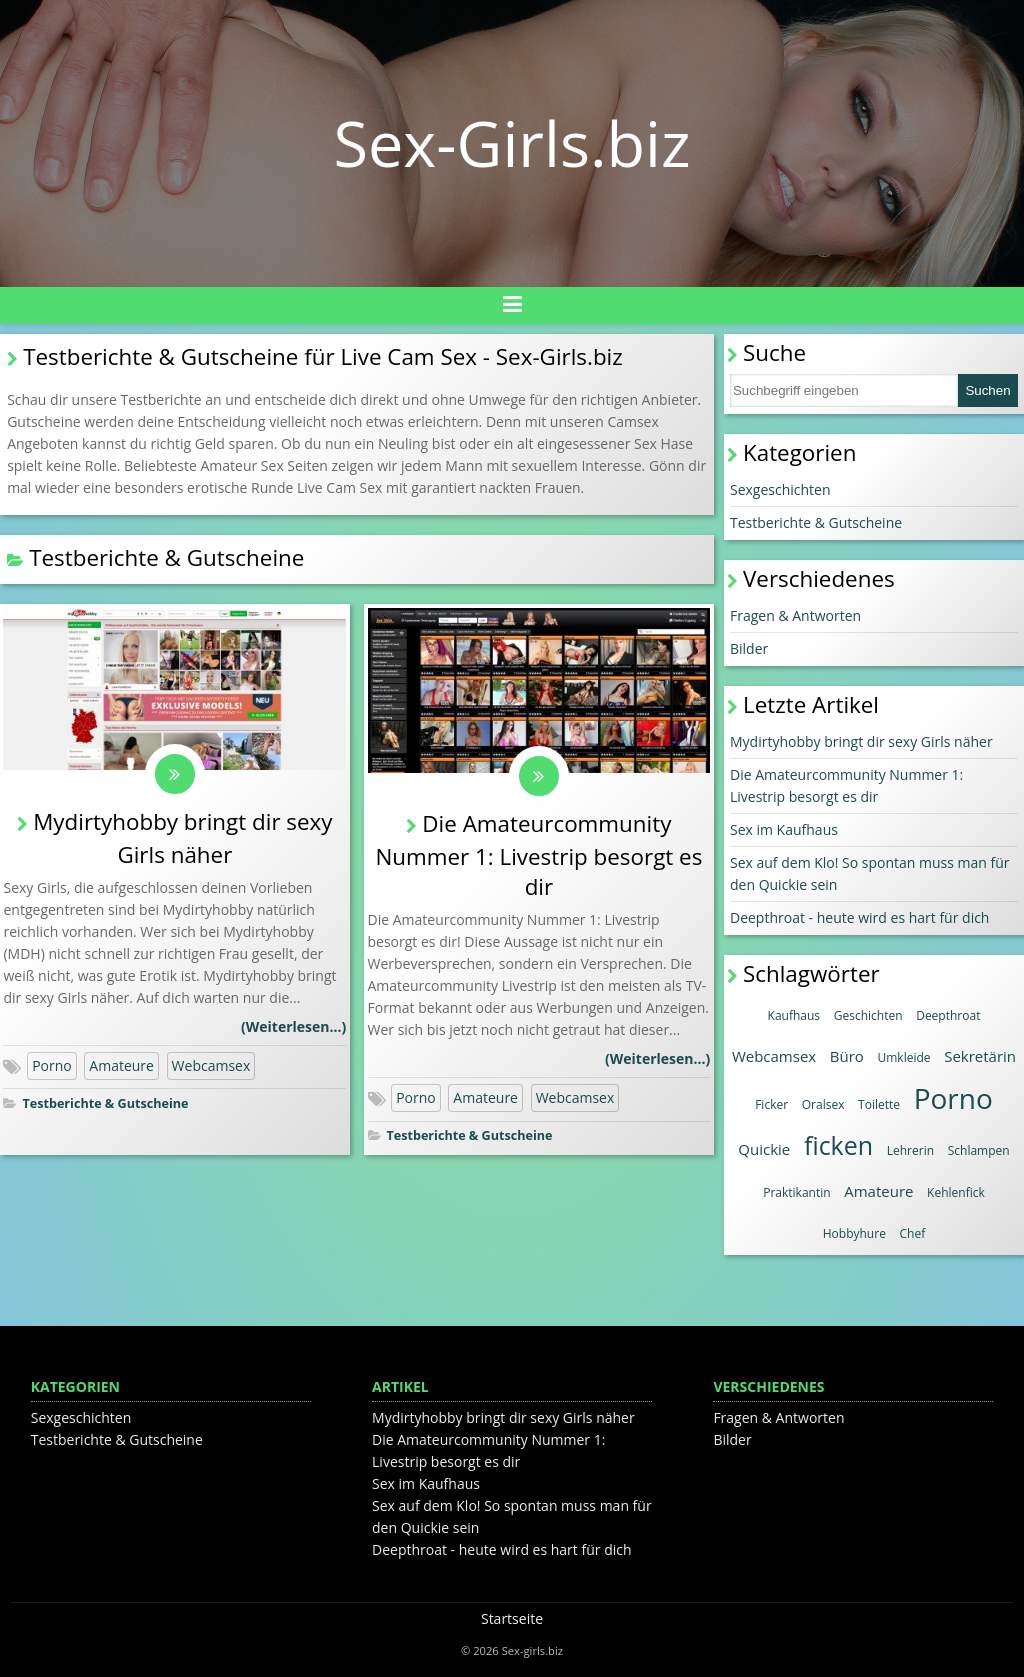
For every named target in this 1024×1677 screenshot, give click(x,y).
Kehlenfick (956, 1192)
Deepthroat (948, 1015)
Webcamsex (211, 1065)
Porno (52, 1065)
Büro (847, 1056)
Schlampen (979, 1150)
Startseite (512, 1618)
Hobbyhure (854, 1233)
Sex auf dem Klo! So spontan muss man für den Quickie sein (870, 873)
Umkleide (904, 1057)
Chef (913, 1233)
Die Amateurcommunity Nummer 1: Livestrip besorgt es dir (538, 855)
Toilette (879, 1104)
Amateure (121, 1065)
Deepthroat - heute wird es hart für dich (859, 917)
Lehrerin (910, 1150)
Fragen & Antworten (795, 615)
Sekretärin (980, 1056)
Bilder (749, 648)
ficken (838, 1145)
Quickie (764, 1149)
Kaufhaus (794, 1015)
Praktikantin (796, 1192)
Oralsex (823, 1104)
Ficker (771, 1104)
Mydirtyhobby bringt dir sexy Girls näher (861, 741)
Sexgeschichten (780, 489)
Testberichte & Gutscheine (105, 1103)
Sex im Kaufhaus (784, 829)
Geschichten (868, 1015)
